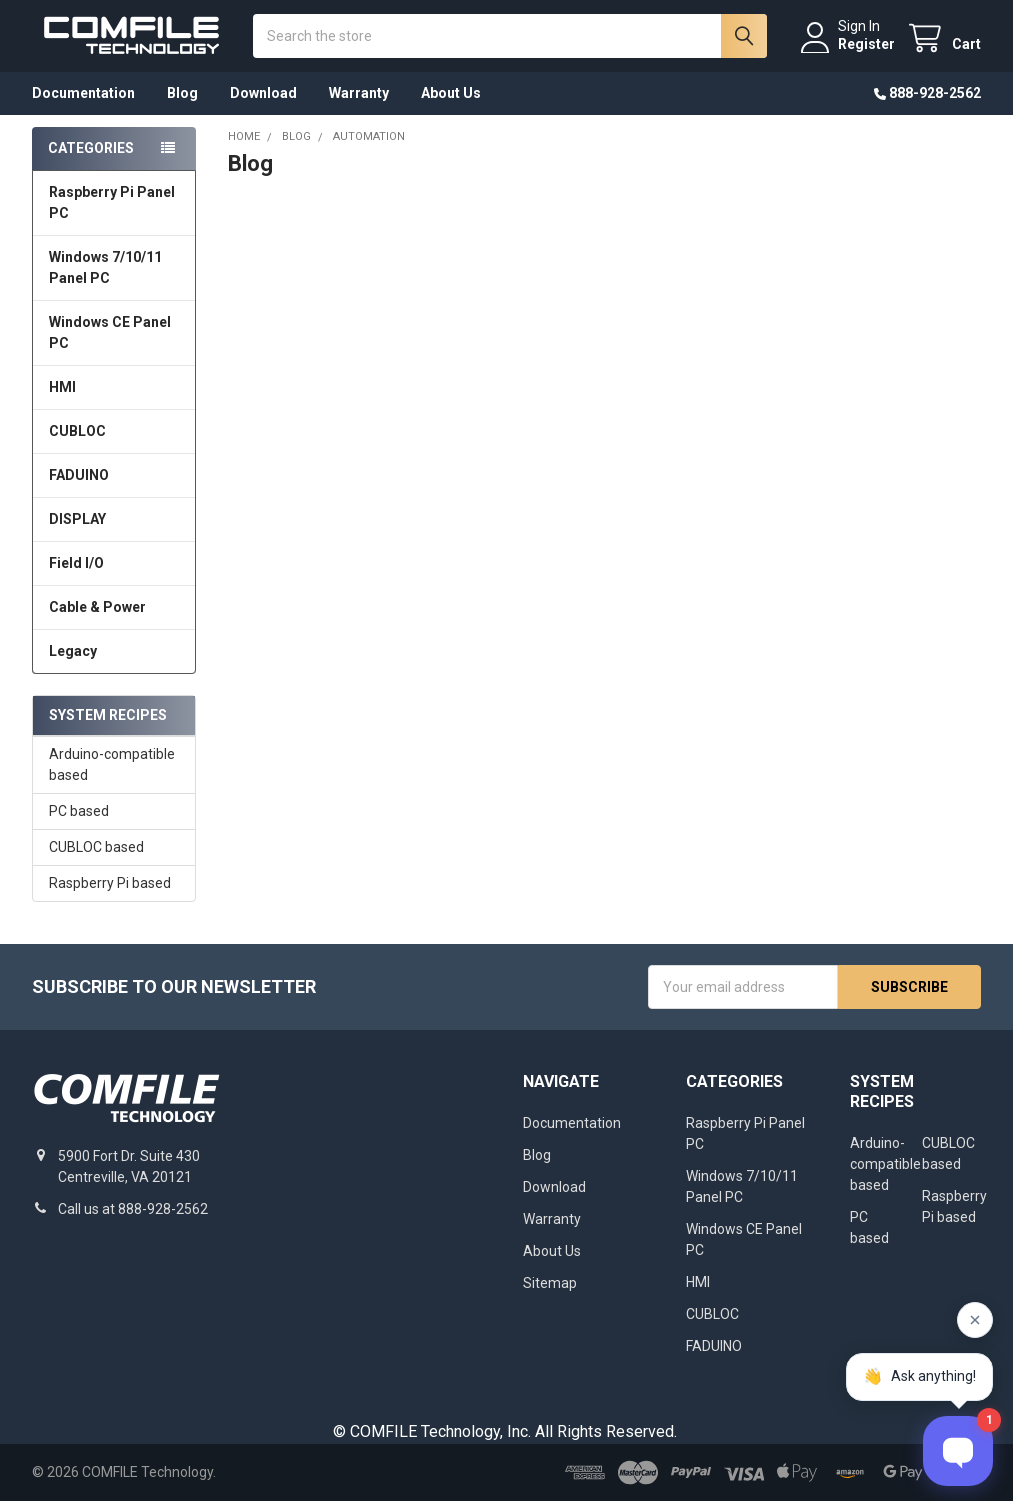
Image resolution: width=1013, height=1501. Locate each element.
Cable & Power (97, 607)
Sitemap (550, 1283)
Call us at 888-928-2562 (133, 1209)
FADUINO (79, 475)
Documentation (83, 93)
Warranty (359, 93)
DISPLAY (77, 519)
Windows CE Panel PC (110, 332)
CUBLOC (77, 431)
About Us (451, 93)
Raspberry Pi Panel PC (112, 202)
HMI (62, 387)
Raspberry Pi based (110, 883)
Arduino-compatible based (112, 764)
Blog (182, 93)
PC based (79, 811)
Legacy (73, 651)
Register (866, 44)
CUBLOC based (96, 847)
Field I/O (76, 563)
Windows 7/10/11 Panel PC (105, 267)
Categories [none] (91, 148)
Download (263, 93)
